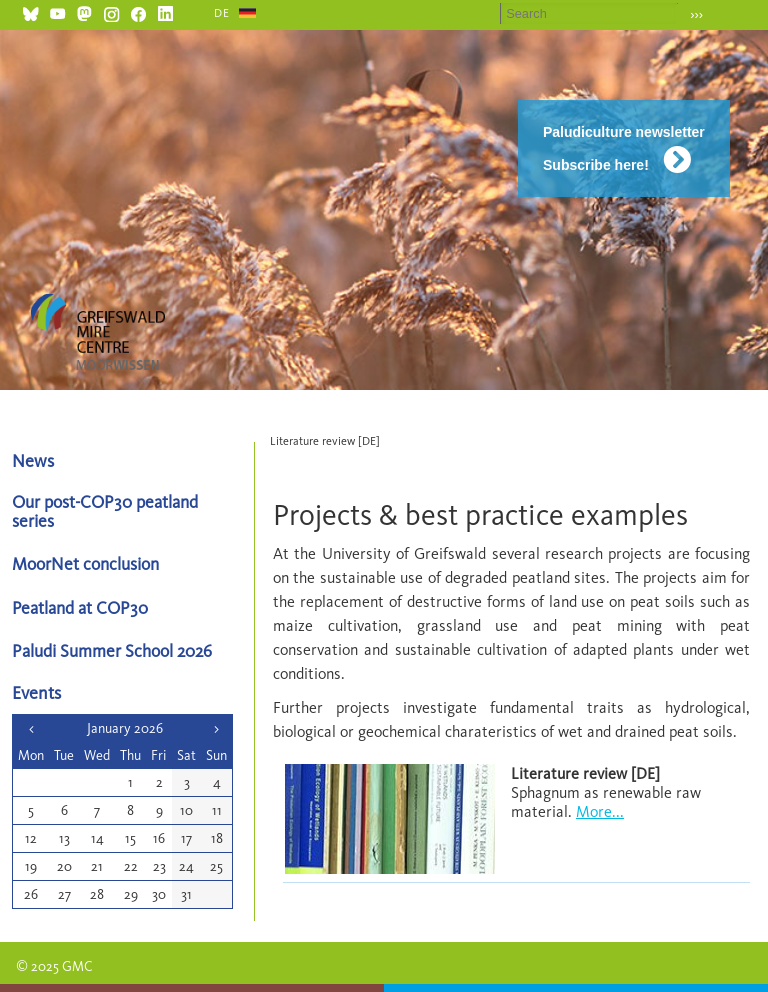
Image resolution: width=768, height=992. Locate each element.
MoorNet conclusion (85, 563)
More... (600, 811)
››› (696, 14)
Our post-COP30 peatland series (105, 511)
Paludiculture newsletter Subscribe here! (624, 148)
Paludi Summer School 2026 (112, 650)
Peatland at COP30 (80, 607)
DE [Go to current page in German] (222, 13)
